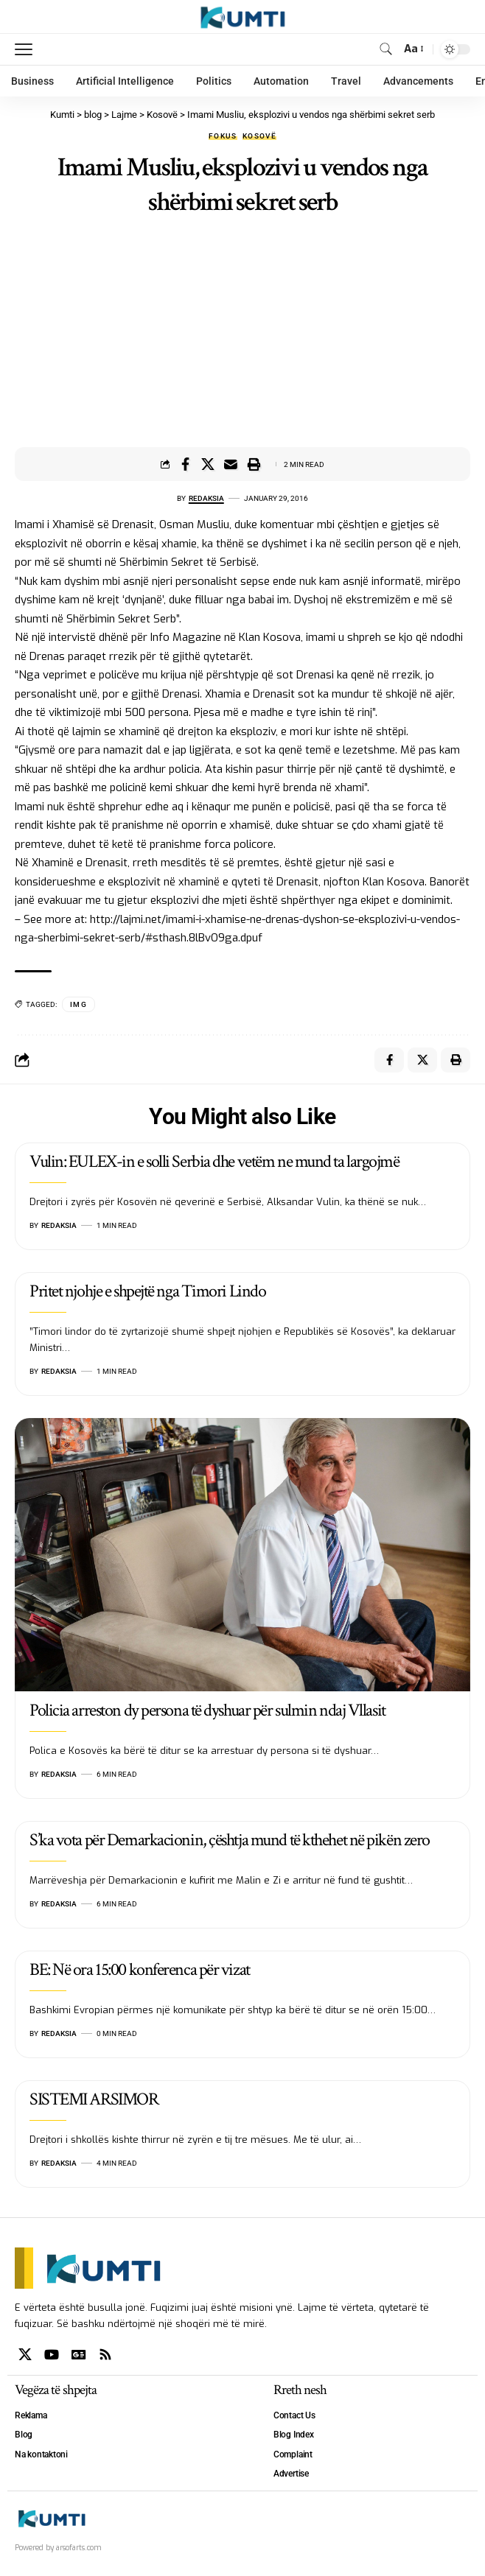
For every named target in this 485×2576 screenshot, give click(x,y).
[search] (386, 49)
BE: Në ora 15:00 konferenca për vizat (139, 1969)
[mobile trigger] (27, 49)
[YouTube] (52, 2354)
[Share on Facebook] (185, 464)
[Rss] (105, 2354)
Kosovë (259, 136)
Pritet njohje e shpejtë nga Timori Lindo (147, 1291)
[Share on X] (208, 464)
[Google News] (79, 2354)
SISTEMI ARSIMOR (93, 2099)
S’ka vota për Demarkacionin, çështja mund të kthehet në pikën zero (229, 1839)
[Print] (253, 464)
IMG (78, 1004)
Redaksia (206, 498)
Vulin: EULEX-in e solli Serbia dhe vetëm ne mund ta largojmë (214, 1161)
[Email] (230, 464)
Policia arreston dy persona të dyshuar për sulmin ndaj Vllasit (207, 1710)
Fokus (223, 136)
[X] (25, 2354)
